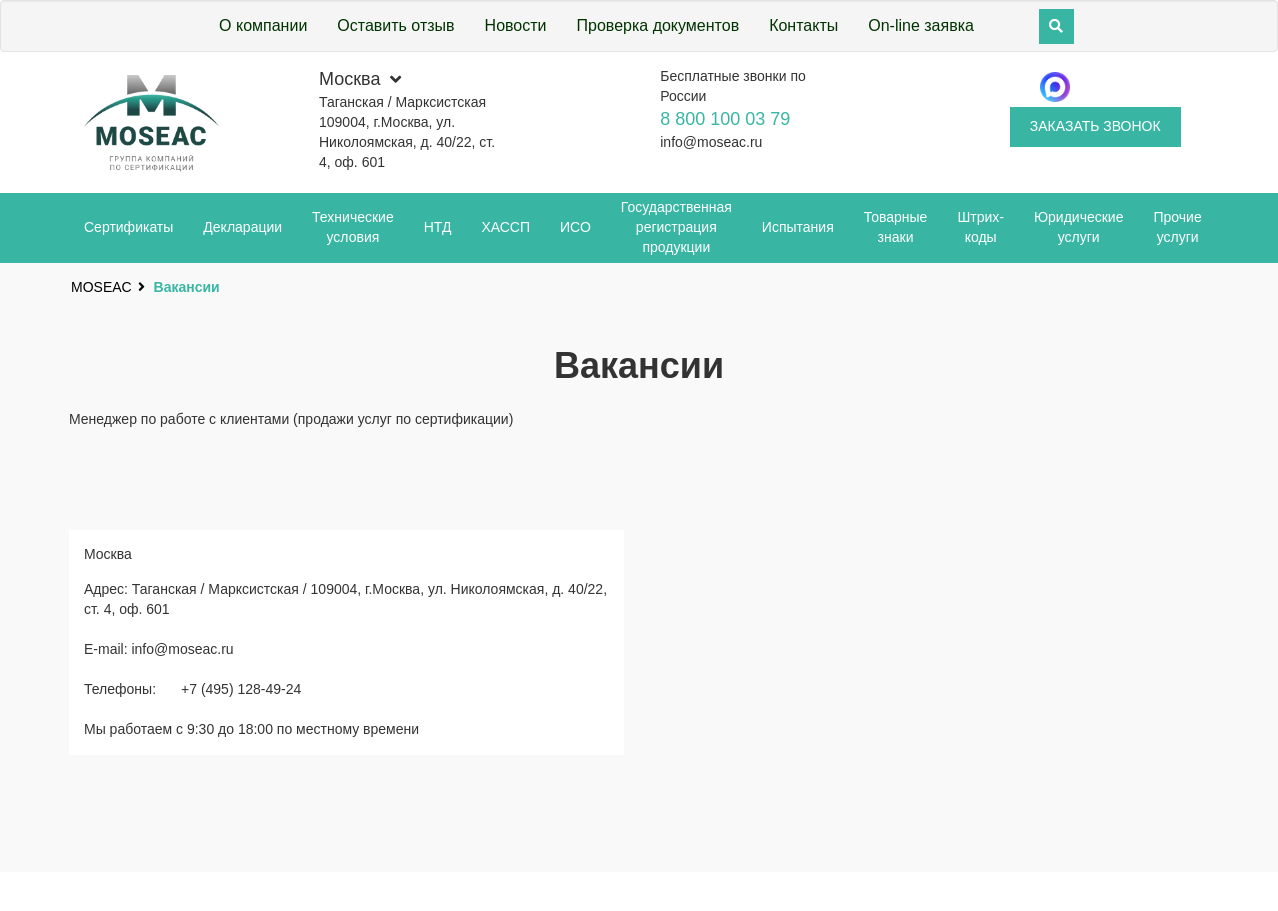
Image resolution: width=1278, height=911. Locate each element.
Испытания (798, 227)
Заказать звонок (1095, 126)
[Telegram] (1055, 87)
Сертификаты (128, 227)
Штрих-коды (980, 227)
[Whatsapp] (1135, 87)
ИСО (575, 227)
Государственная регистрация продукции (676, 227)
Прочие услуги (1177, 227)
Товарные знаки (896, 227)
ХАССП (505, 227)
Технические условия (353, 227)
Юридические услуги (1079, 227)
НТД (438, 227)
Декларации (242, 227)
